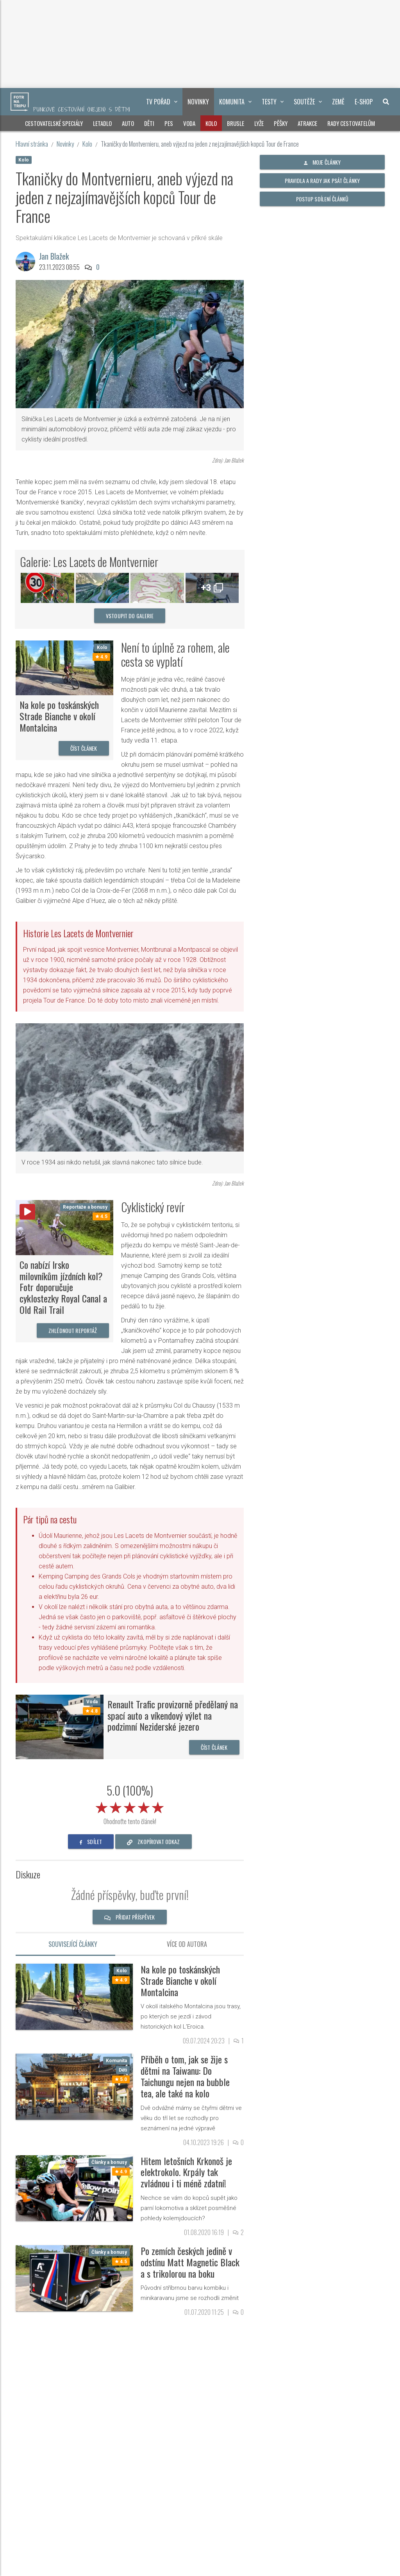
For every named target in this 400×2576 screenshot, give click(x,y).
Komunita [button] (235, 101)
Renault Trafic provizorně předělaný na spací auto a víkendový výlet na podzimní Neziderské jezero (172, 1715)
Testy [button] (273, 101)
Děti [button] (149, 123)
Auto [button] (128, 123)
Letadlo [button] (102, 123)
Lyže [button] (259, 123)
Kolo (87, 144)
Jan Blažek (54, 256)
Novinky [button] (198, 101)
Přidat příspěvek (129, 1917)
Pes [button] (168, 123)
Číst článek (83, 748)
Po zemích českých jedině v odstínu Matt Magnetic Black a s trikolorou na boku (190, 2262)
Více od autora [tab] (187, 1944)
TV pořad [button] (161, 101)
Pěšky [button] (281, 123)
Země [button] (338, 101)
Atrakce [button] (307, 123)
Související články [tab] (72, 1944)
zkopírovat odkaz (153, 1841)
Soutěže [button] (308, 101)
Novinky (65, 144)
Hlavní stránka (32, 144)
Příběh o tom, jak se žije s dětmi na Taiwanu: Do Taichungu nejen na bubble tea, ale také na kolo (185, 2076)
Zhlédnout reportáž (72, 1330)
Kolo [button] (211, 123)
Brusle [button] (235, 123)
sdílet (91, 1841)
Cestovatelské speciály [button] (54, 123)
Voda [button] (189, 123)
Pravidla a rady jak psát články (322, 180)
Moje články (322, 162)
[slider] (130, 1806)
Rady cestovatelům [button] (351, 123)
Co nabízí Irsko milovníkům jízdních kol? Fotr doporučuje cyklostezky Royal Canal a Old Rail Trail (63, 1287)
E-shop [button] (364, 101)
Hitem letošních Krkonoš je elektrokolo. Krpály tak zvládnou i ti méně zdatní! (186, 2172)
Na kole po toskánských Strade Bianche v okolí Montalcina (59, 716)
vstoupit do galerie (130, 616)
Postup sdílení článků (322, 199)
